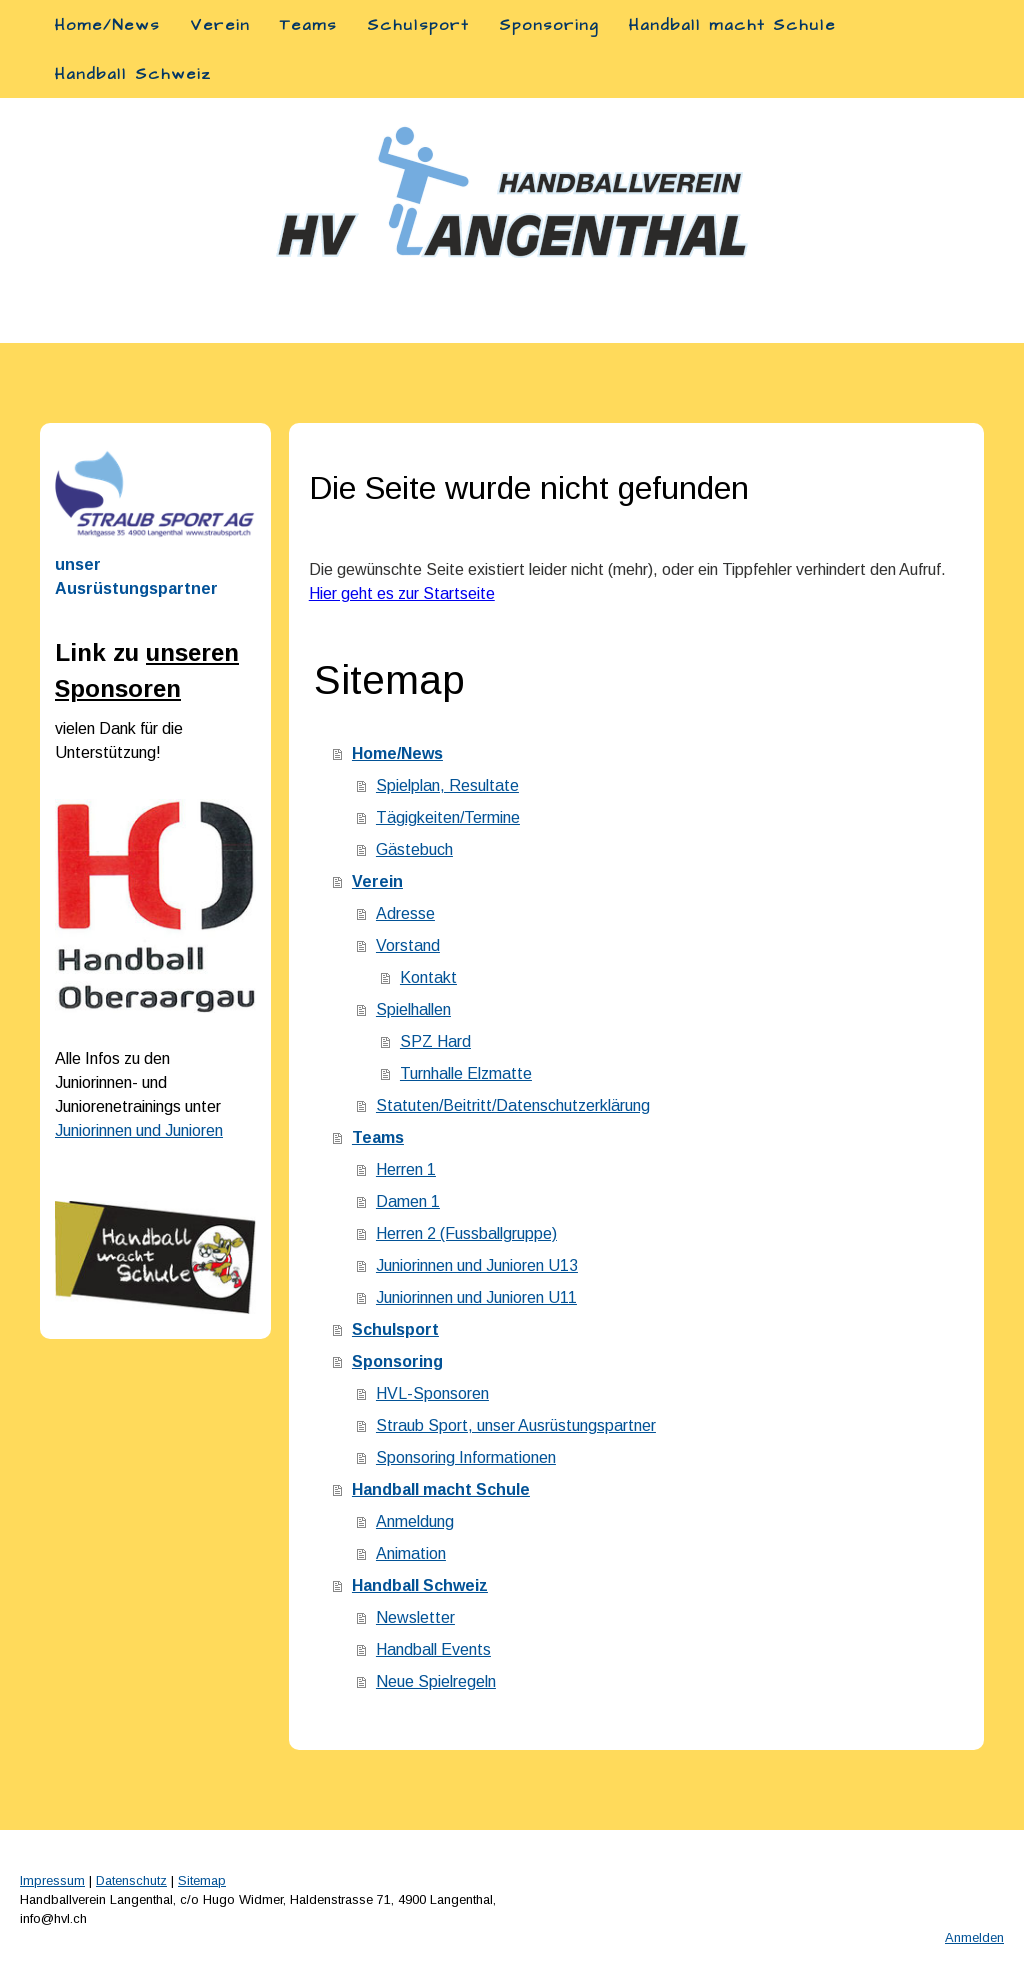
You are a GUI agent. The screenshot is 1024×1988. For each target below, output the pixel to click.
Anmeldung (415, 1521)
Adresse (405, 913)
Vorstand (408, 945)
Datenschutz (131, 1880)
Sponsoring (549, 25)
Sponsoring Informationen (466, 1457)
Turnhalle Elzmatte (466, 1073)
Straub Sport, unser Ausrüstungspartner (516, 1425)
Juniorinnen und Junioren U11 (476, 1297)
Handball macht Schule (732, 25)
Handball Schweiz (133, 74)
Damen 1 (408, 1201)
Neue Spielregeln (436, 1681)
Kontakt (428, 977)
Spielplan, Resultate (447, 785)
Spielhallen (413, 1009)
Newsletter (415, 1617)
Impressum (52, 1880)
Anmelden (974, 1937)
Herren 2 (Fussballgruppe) (466, 1233)
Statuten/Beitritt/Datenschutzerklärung (513, 1105)
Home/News (107, 25)
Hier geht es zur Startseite (402, 593)
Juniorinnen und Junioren (139, 1130)
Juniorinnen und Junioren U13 (477, 1265)
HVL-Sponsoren (432, 1393)
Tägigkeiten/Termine (448, 817)
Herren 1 (406, 1169)
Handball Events (433, 1649)
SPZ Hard (435, 1041)
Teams (308, 25)
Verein (220, 25)
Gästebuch (414, 849)
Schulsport (418, 25)
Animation (411, 1553)
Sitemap (202, 1880)
